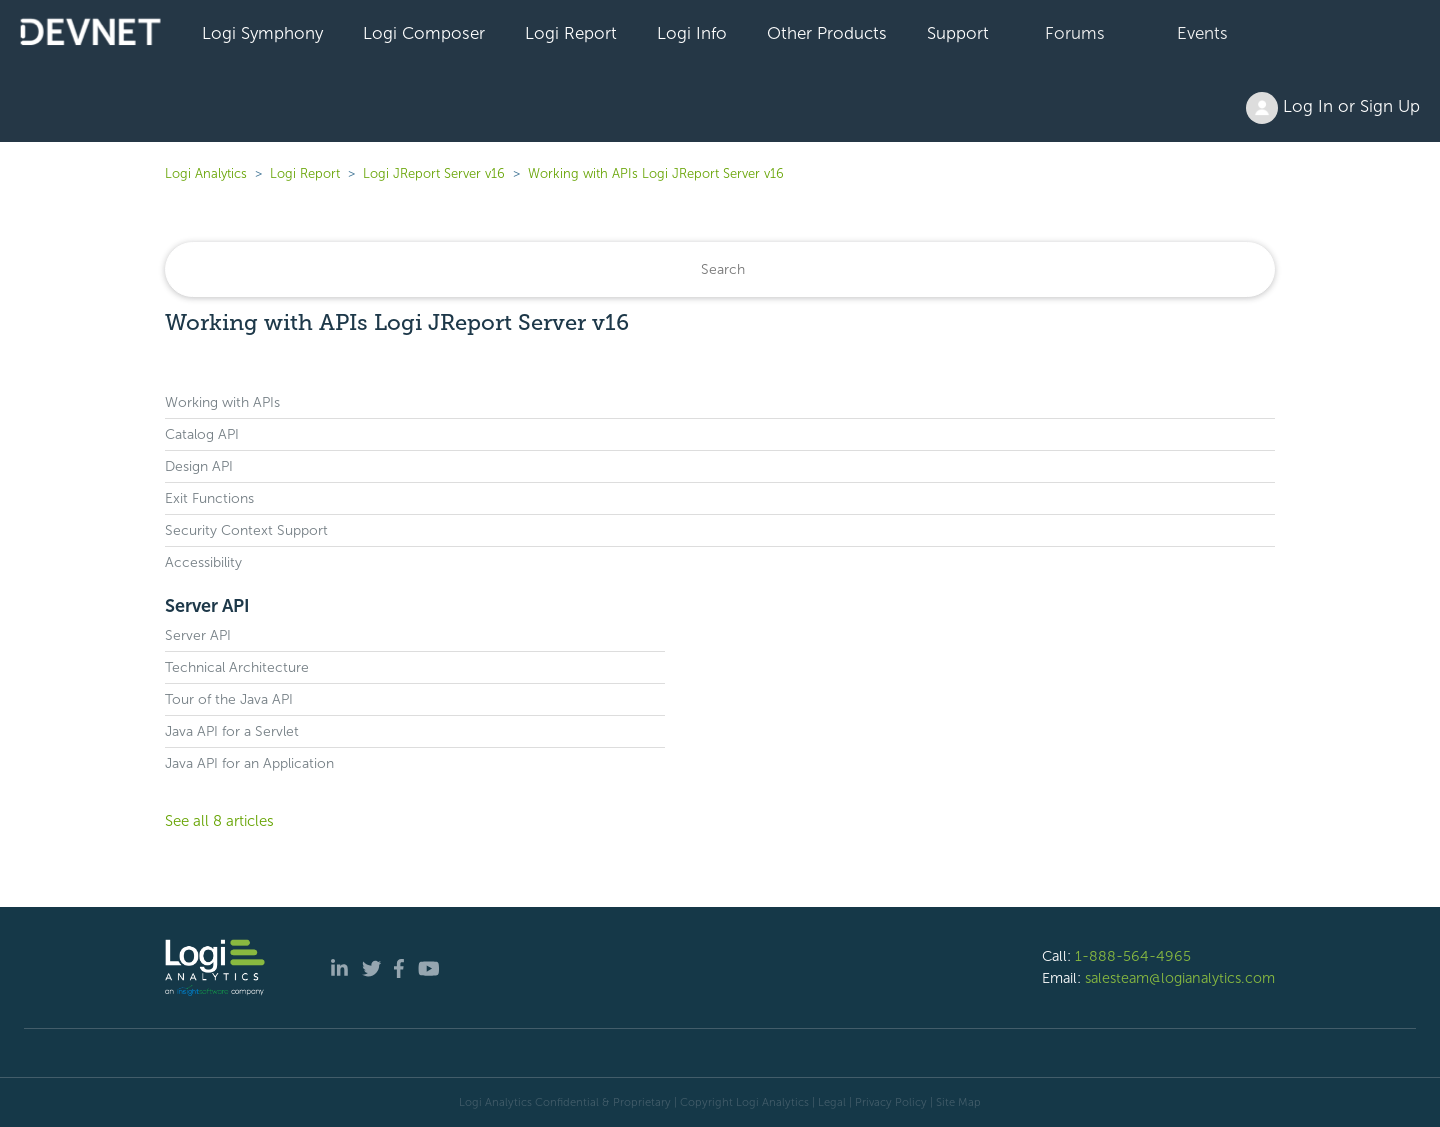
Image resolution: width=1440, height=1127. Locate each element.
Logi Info (692, 33)
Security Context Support (246, 530)
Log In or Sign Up (1333, 108)
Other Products (827, 33)
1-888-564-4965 (1133, 956)
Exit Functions (209, 498)
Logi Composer (424, 33)
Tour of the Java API (229, 699)
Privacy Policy (891, 1102)
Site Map (958, 1102)
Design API (199, 466)
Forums (1075, 33)
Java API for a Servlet (232, 731)
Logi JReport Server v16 (434, 173)
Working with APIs (222, 402)
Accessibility (203, 562)
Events (1202, 33)
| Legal (829, 1102)
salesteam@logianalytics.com (1180, 978)
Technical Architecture (237, 667)
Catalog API (202, 434)
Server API (207, 606)
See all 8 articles (219, 821)
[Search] (720, 269)
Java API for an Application (249, 763)
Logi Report (571, 33)
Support (958, 33)
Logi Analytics (206, 173)
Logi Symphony (262, 33)
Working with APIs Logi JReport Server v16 (656, 173)
